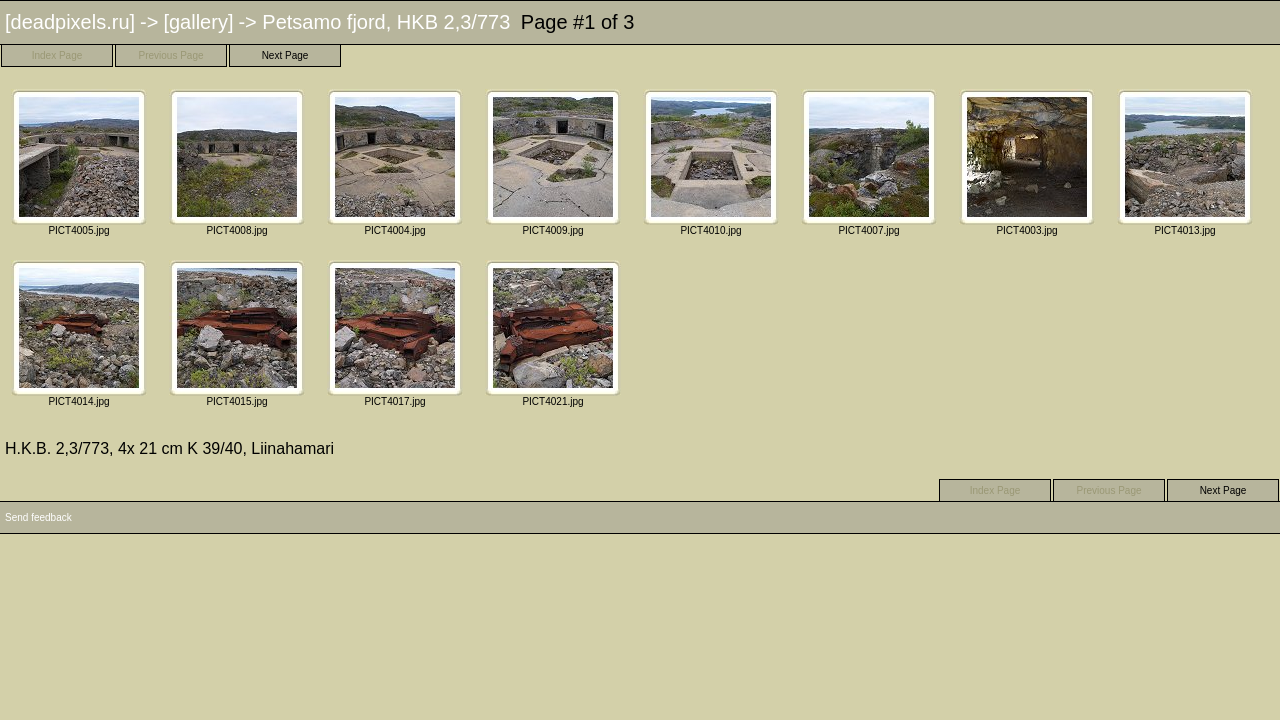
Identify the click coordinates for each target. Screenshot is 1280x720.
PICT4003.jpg (1027, 162)
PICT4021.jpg (553, 333)
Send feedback (38, 517)
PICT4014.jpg (79, 333)
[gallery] (198, 22)
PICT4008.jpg (237, 162)
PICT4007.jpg (869, 162)
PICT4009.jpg (553, 162)
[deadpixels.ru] (70, 22)
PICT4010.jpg (711, 162)
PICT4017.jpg (395, 333)
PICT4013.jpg (1185, 162)
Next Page (285, 55)
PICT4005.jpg (79, 162)
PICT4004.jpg (395, 162)
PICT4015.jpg (237, 333)
